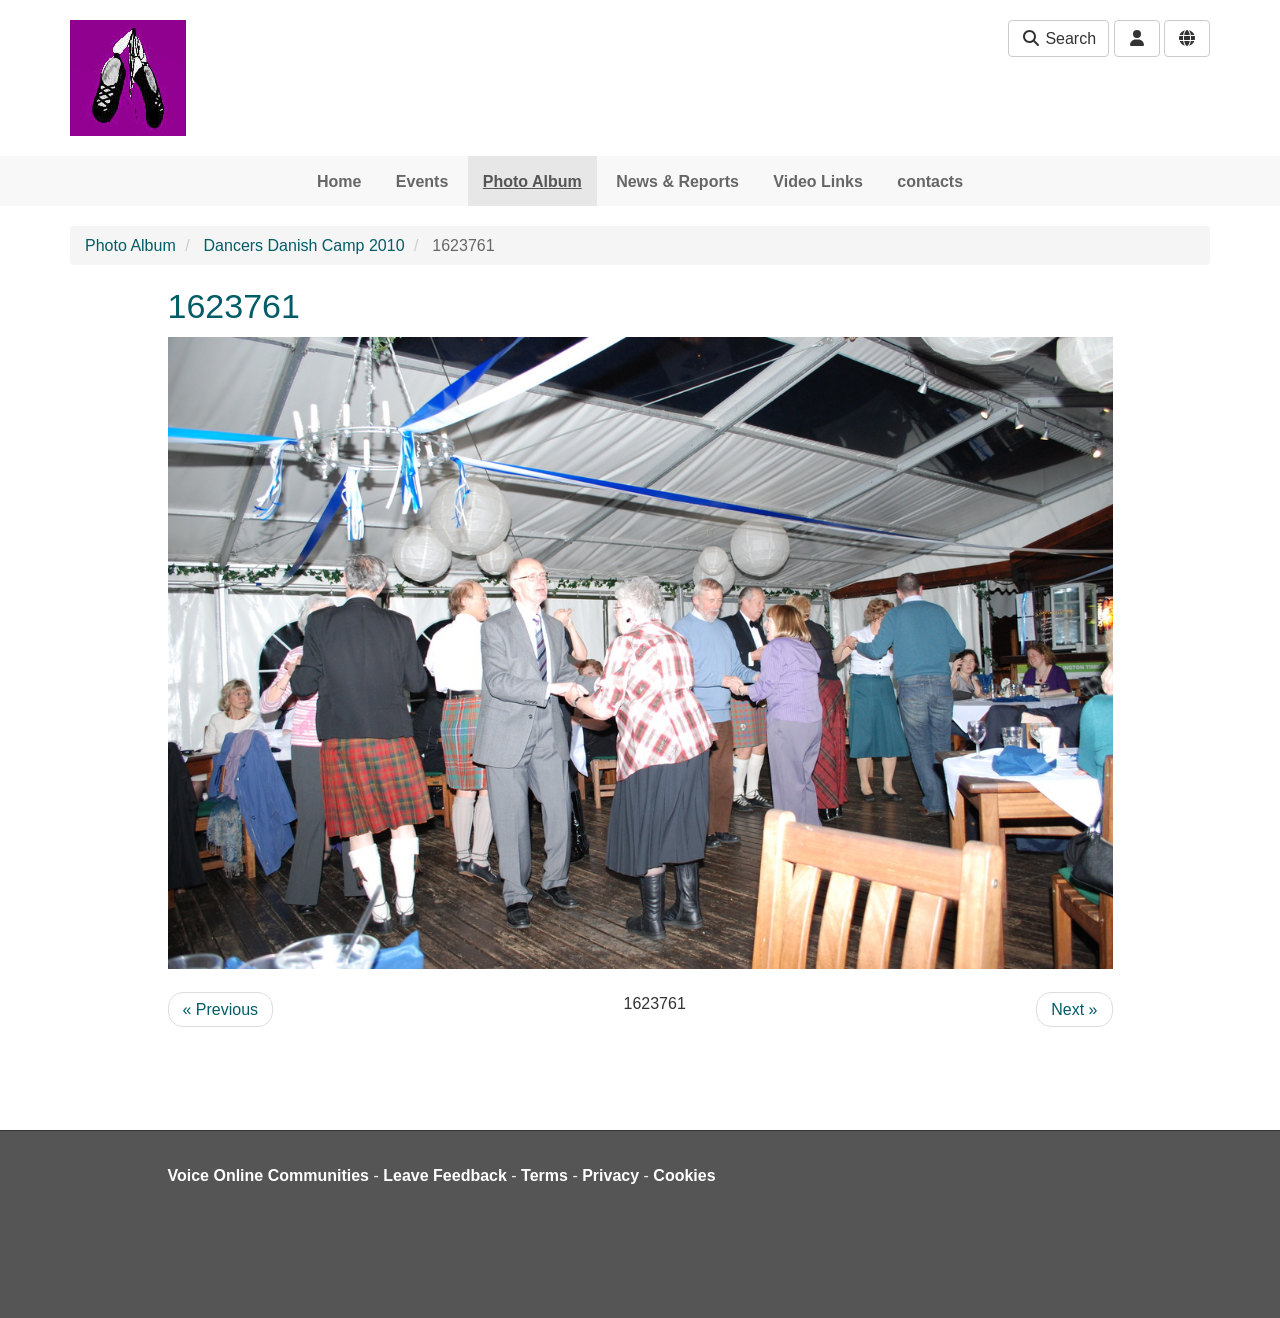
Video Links (818, 181)
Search (1058, 38)
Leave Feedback (445, 1175)
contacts (930, 181)
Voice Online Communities (269, 1175)
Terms (544, 1175)
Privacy (610, 1175)
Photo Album (532, 181)
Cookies (684, 1175)
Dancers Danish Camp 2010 (304, 245)
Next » (1074, 1009)
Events (422, 181)
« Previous (221, 1009)
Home (339, 181)
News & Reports (677, 181)
